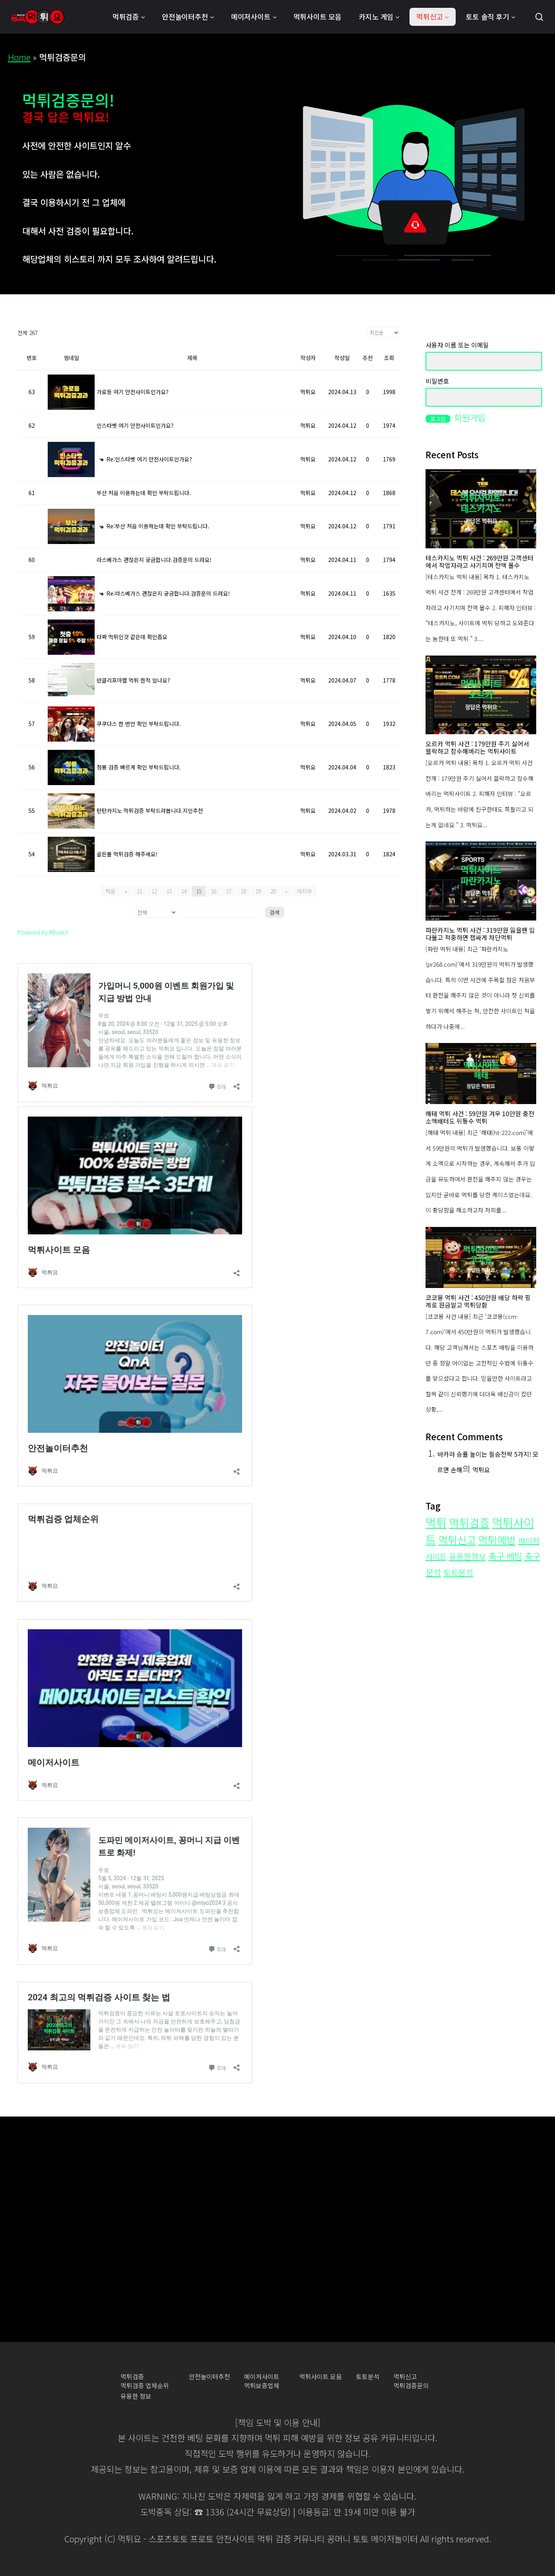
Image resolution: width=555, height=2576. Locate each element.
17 (228, 891)
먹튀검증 (132, 2376)
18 (243, 891)
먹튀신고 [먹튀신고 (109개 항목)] (457, 1539)
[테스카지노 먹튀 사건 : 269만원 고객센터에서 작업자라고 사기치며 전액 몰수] (481, 508)
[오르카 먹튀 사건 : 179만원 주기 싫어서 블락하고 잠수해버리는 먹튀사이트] (481, 695)
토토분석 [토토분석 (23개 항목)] (458, 1572)
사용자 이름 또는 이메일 (457, 344)
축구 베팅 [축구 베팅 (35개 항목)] (505, 1555)
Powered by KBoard (43, 932)
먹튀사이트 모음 (320, 2376)
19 (258, 891)
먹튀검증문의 (411, 2385)
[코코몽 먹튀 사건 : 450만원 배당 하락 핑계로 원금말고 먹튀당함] (481, 1257)
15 (198, 891)
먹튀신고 (405, 2376)
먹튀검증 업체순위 (144, 2385)
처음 (110, 891)
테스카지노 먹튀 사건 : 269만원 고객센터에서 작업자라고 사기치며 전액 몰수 (479, 561)
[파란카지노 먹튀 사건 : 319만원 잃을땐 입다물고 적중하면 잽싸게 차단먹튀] (481, 880)
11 (139, 891)
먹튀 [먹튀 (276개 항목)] (436, 1522)
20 (273, 891)
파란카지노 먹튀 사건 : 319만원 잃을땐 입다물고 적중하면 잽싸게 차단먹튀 (480, 933)
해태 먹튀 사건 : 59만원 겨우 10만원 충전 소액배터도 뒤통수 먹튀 (480, 1117)
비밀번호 (437, 380)
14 (184, 891)
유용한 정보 (135, 2396)
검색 (274, 912)
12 (154, 891)
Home (19, 56)
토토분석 (367, 2376)
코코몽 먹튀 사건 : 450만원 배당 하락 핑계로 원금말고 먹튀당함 (478, 1301)
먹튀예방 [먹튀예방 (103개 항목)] (497, 1539)
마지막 (304, 891)
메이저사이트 (261, 2376)
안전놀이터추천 (209, 2376)
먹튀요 (481, 1469)
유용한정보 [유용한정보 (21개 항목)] (467, 1556)
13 (169, 891)
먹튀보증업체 (261, 2385)
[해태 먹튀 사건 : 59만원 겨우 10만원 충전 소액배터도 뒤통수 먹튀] (481, 1073)
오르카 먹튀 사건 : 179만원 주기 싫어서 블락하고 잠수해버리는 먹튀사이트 (477, 747)
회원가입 (469, 417)
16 (213, 891)
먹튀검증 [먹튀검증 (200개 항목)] (469, 1522)
